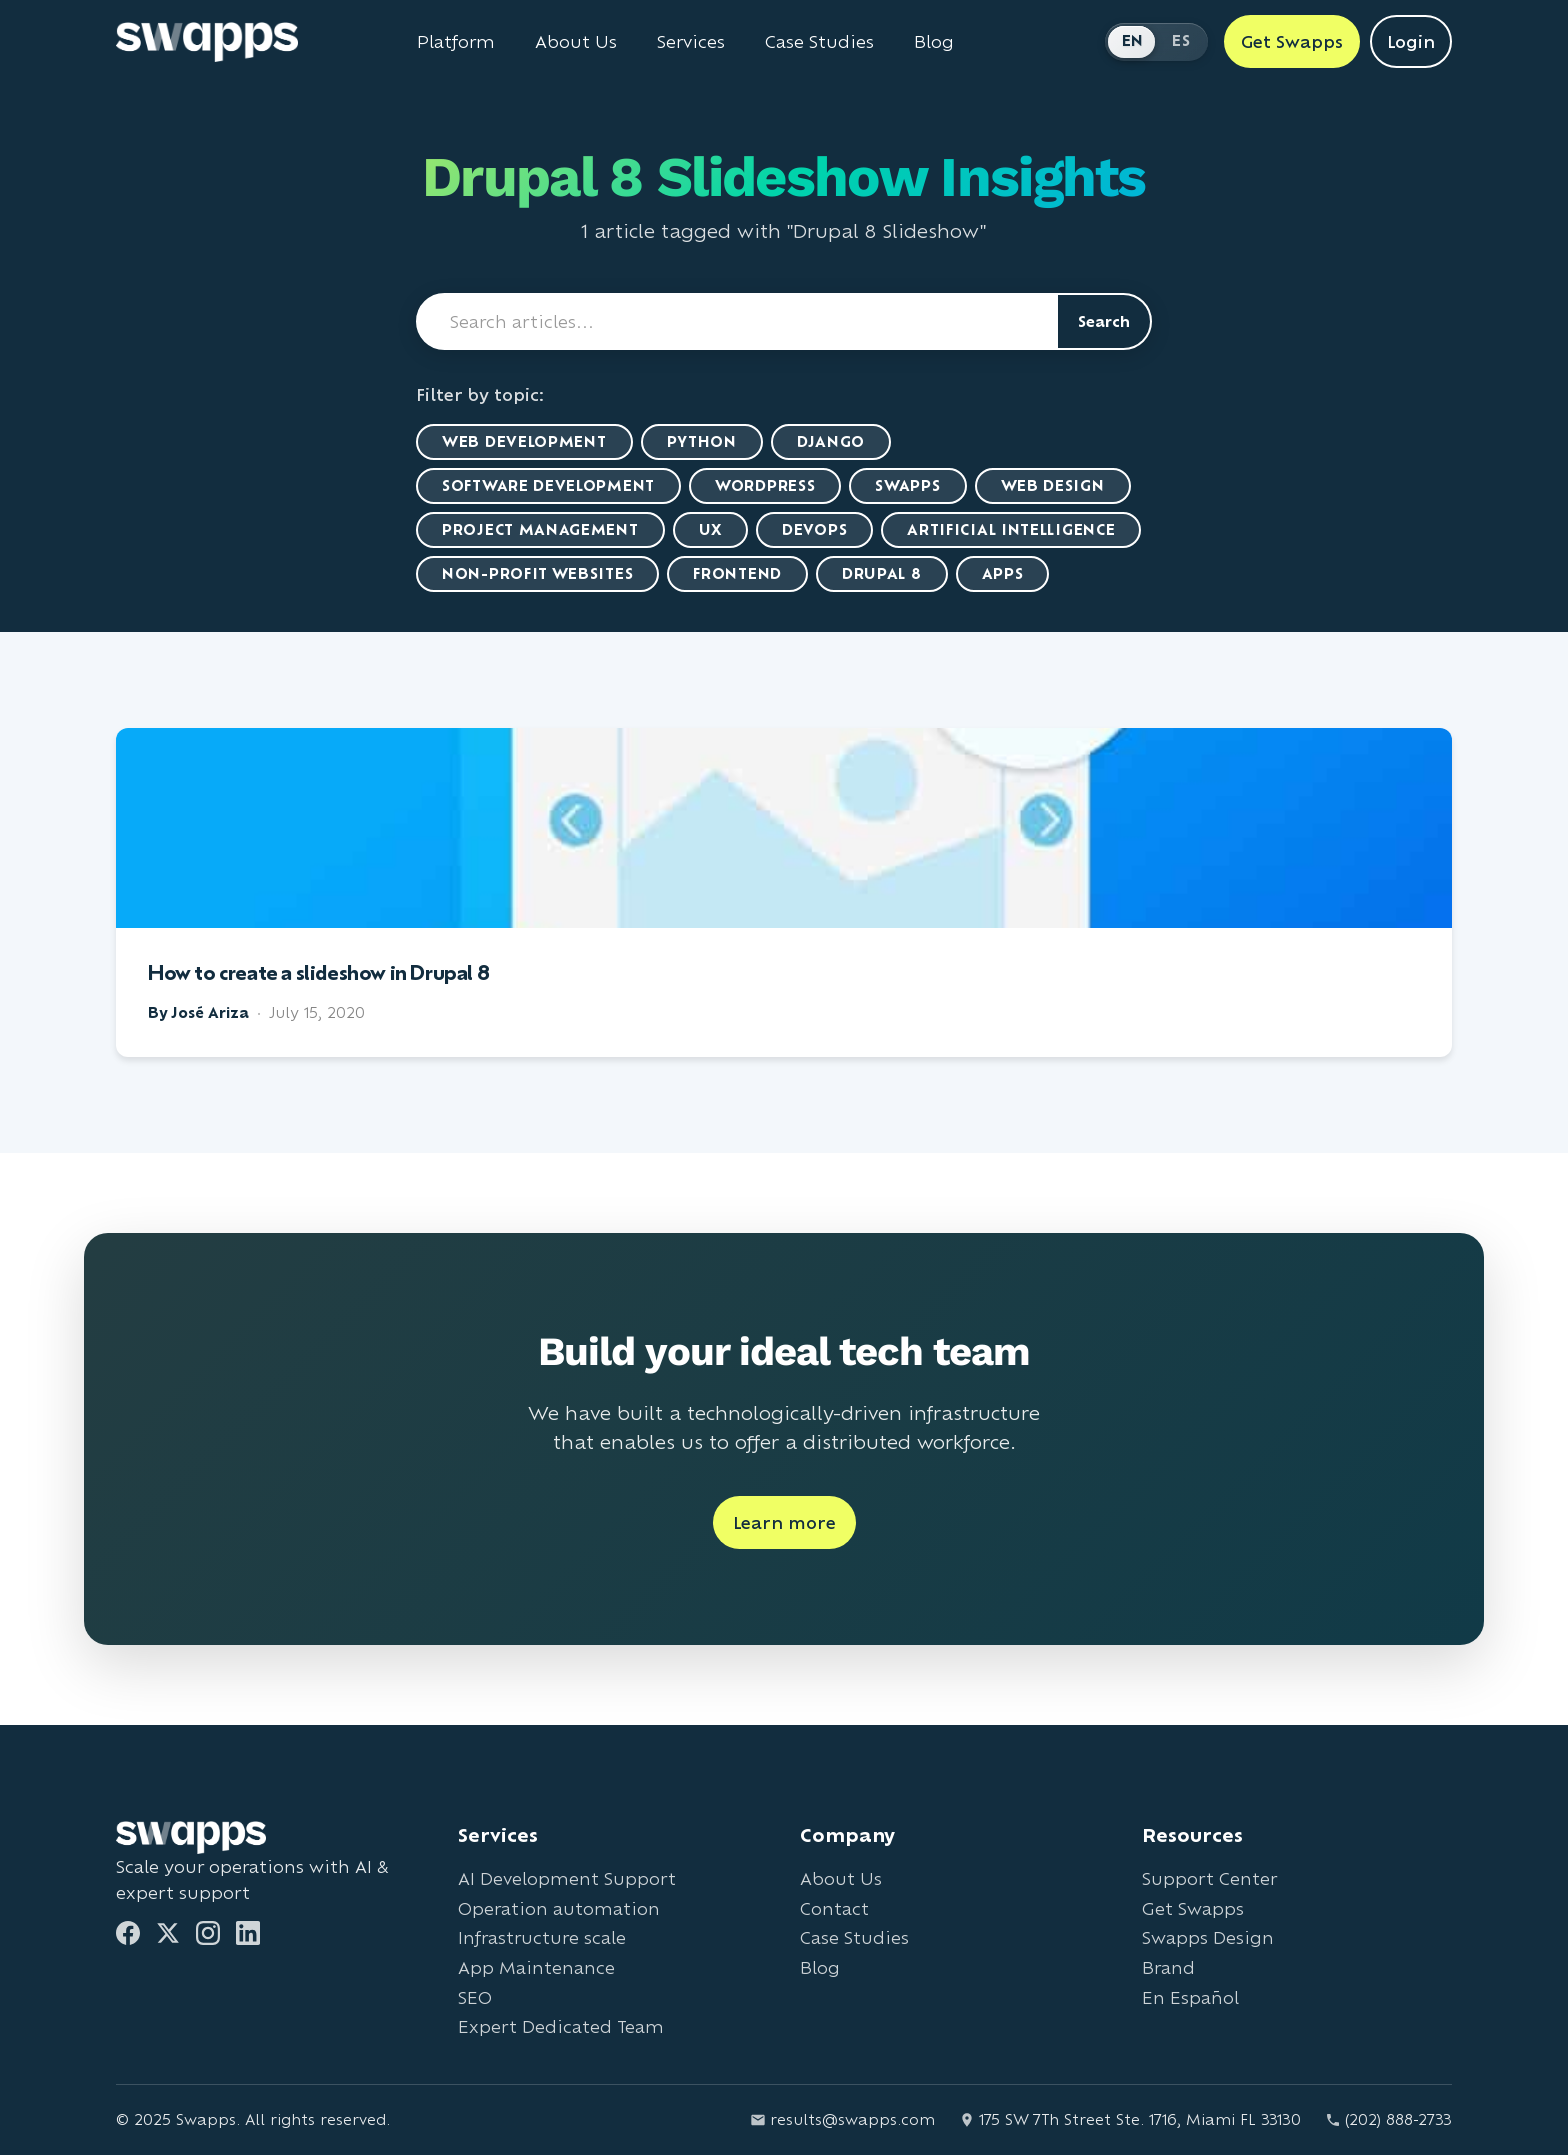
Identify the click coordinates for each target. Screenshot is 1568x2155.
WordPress (765, 485)
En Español (1190, 1997)
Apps (1003, 573)
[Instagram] (208, 1933)
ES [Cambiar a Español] (1181, 40)
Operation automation (559, 1908)
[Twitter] (168, 1933)
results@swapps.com (842, 2119)
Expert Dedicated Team (561, 2026)
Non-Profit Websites (537, 573)
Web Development (524, 441)
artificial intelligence (1011, 529)
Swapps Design (1208, 1937)
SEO (475, 1997)
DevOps (814, 529)
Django (831, 441)
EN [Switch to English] (1133, 40)
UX (710, 529)
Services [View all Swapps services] (691, 42)
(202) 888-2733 (1388, 2119)
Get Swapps (1193, 1908)
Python (702, 441)
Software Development (548, 485)
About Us (841, 1878)
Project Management (540, 529)
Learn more (784, 1522)
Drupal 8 (882, 573)
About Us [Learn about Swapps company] (576, 42)
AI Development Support (567, 1878)
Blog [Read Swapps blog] (934, 42)
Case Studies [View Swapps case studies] (819, 42)
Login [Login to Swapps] (1411, 41)
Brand (1168, 1967)
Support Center (1209, 1878)
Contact (834, 1908)
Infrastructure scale (542, 1937)
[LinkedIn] (248, 1933)
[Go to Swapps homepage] (207, 42)
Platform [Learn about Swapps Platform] (456, 42)
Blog (820, 1967)
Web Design (1053, 485)
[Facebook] (128, 1933)
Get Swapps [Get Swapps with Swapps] (1292, 41)
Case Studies (854, 1937)
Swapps (907, 485)
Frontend (737, 573)
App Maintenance (536, 1967)
